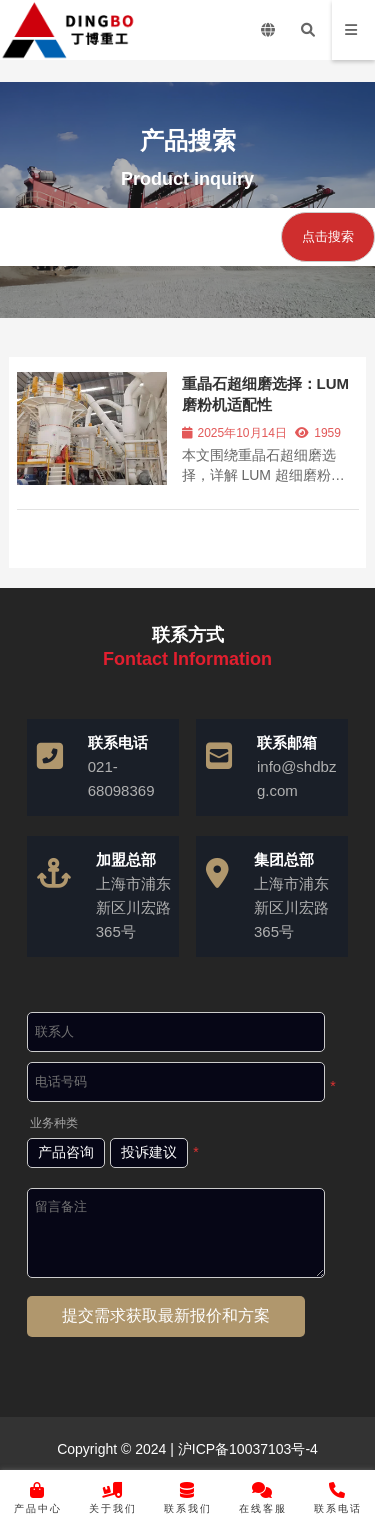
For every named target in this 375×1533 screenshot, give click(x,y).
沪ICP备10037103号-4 (246, 1449)
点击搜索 (328, 236)
